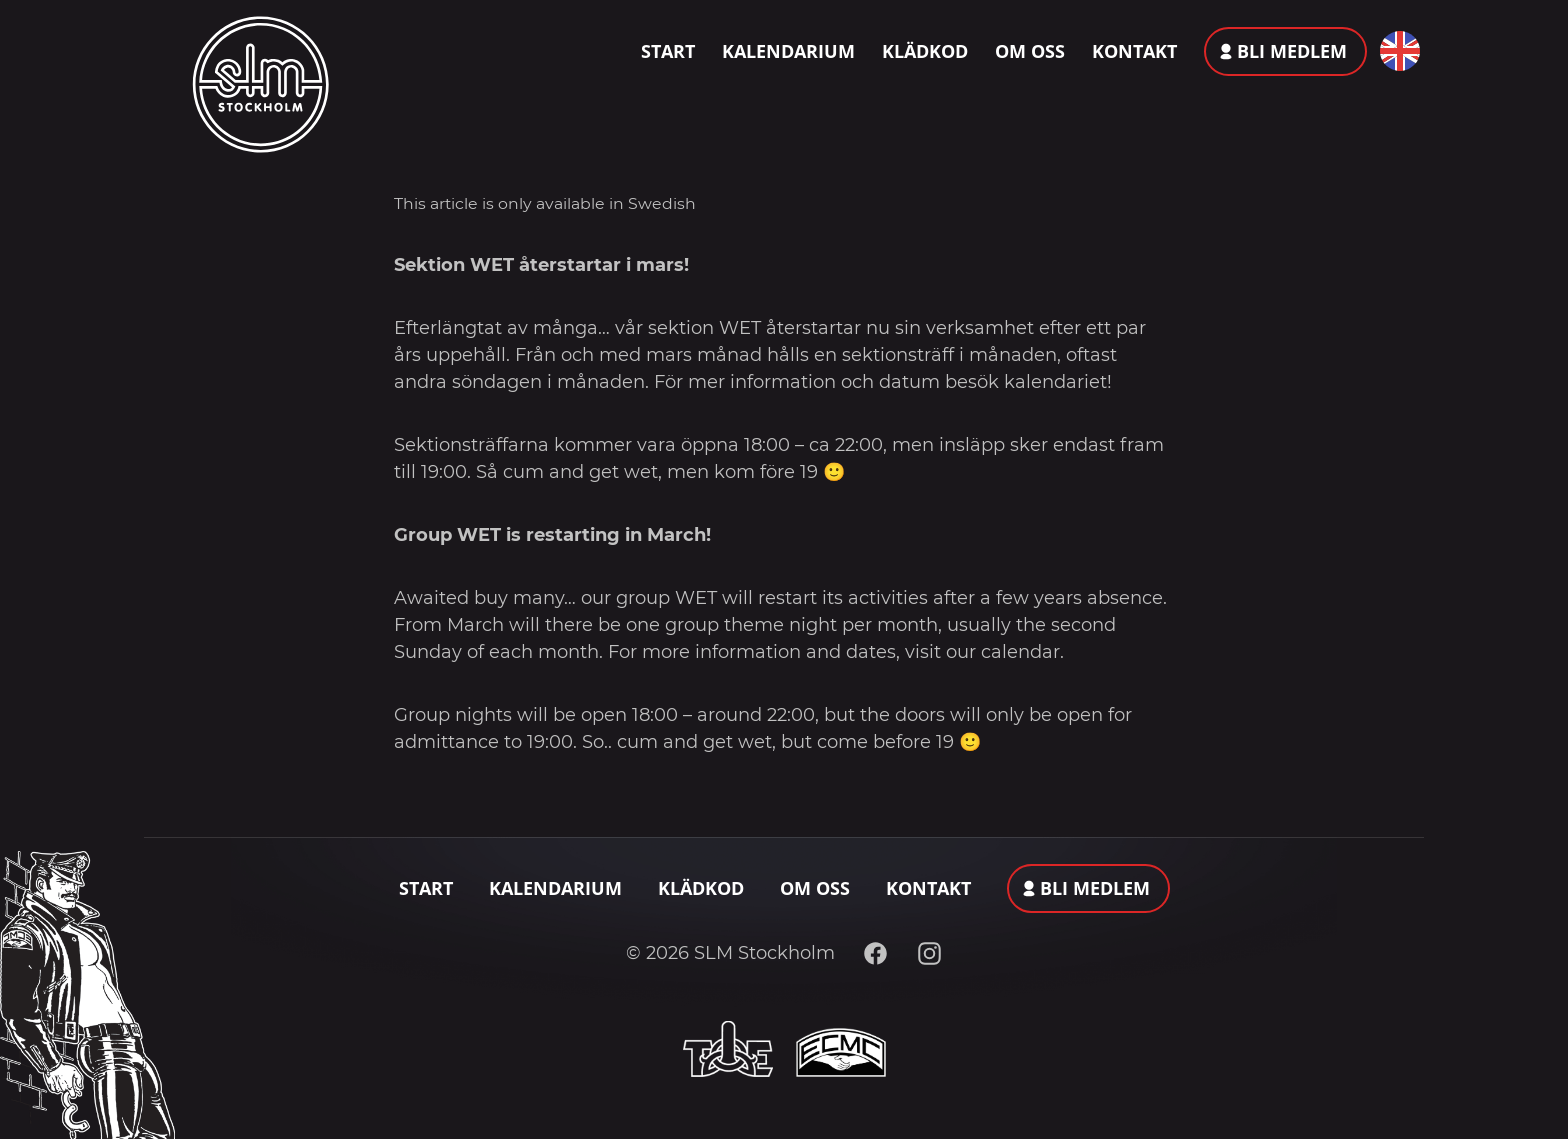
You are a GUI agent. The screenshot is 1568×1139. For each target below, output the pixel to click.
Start (668, 51)
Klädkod (925, 51)
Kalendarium (788, 51)
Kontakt (1134, 51)
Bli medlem (1292, 51)
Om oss (1030, 51)
